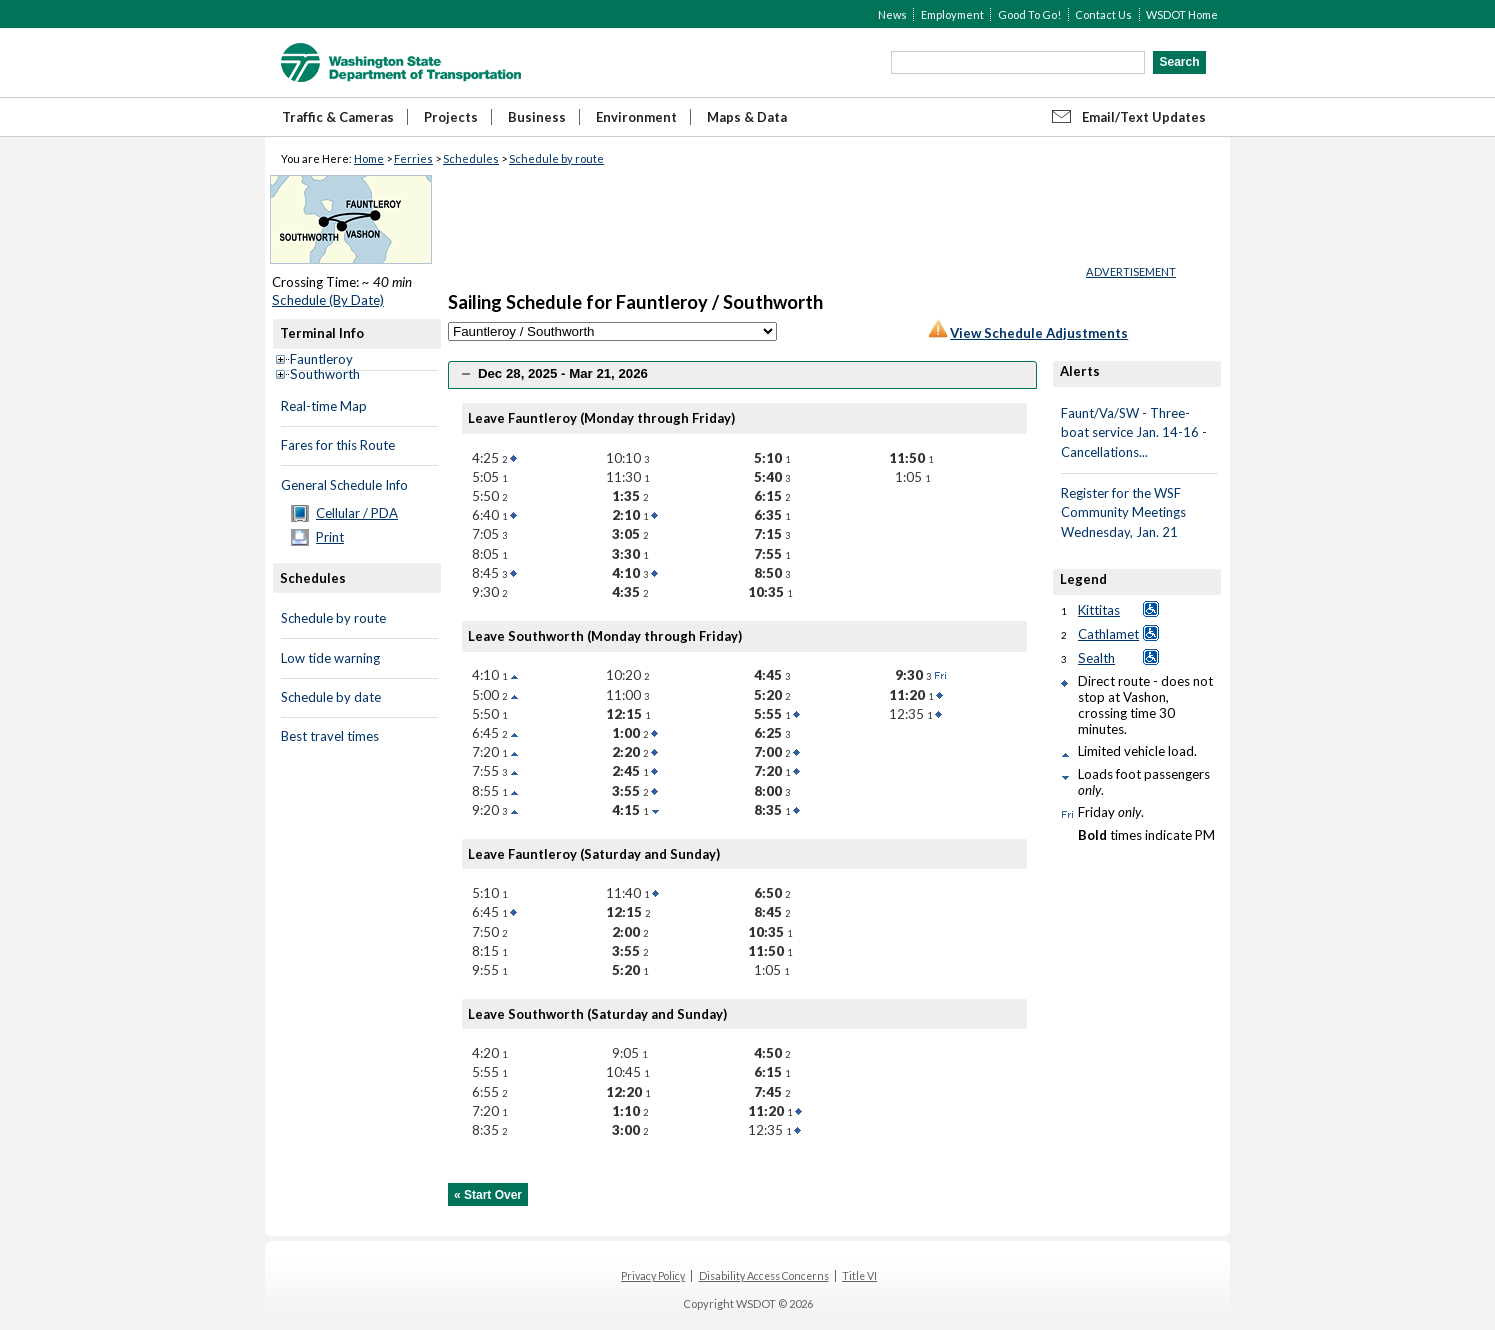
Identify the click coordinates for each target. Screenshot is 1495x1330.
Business (537, 117)
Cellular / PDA (357, 513)
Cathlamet (1108, 634)
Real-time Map (324, 406)
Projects (451, 117)
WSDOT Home (1182, 14)
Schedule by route (556, 158)
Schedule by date (331, 697)
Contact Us (1103, 14)
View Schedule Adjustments (1039, 333)
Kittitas (1099, 610)
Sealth (1096, 658)
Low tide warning (330, 658)
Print (330, 537)
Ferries (413, 158)
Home (369, 158)
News (892, 14)
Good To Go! (1029, 14)
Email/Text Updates (1144, 117)
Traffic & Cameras (338, 117)
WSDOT (401, 62)
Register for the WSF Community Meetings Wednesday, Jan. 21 (1123, 512)
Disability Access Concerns (764, 1276)
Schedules (471, 158)
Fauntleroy (321, 359)
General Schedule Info (344, 485)
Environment (636, 117)
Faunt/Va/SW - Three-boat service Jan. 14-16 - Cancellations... (1134, 432)
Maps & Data (747, 117)
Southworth (325, 374)
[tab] (742, 374)
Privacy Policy (653, 1276)
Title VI (859, 1276)
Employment (952, 14)
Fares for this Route (338, 445)
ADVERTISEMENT (1131, 271)
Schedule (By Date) (328, 300)
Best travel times (330, 736)
